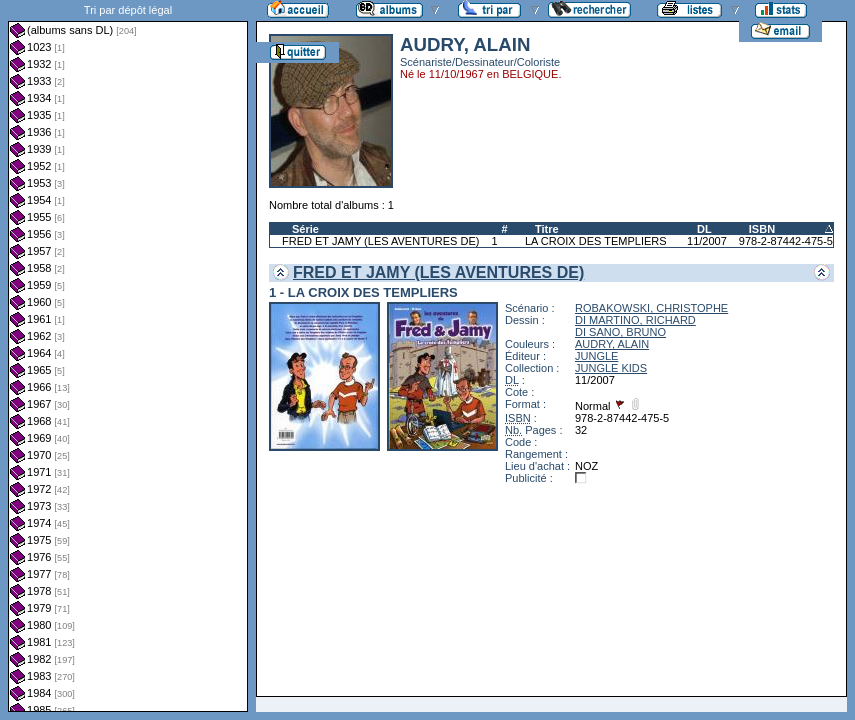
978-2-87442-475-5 (786, 241)
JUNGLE (596, 356)
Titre (547, 229)
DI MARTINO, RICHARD (635, 320)
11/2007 (707, 241)
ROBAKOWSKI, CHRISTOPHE (651, 308)
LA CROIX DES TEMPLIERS (596, 241)
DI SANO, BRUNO (620, 332)
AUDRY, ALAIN (612, 344)
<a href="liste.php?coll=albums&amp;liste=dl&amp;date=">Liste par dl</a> (128, 356)
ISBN (762, 229)
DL (704, 229)
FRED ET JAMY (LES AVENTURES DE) (380, 241)
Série (305, 229)
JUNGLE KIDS (611, 368)
